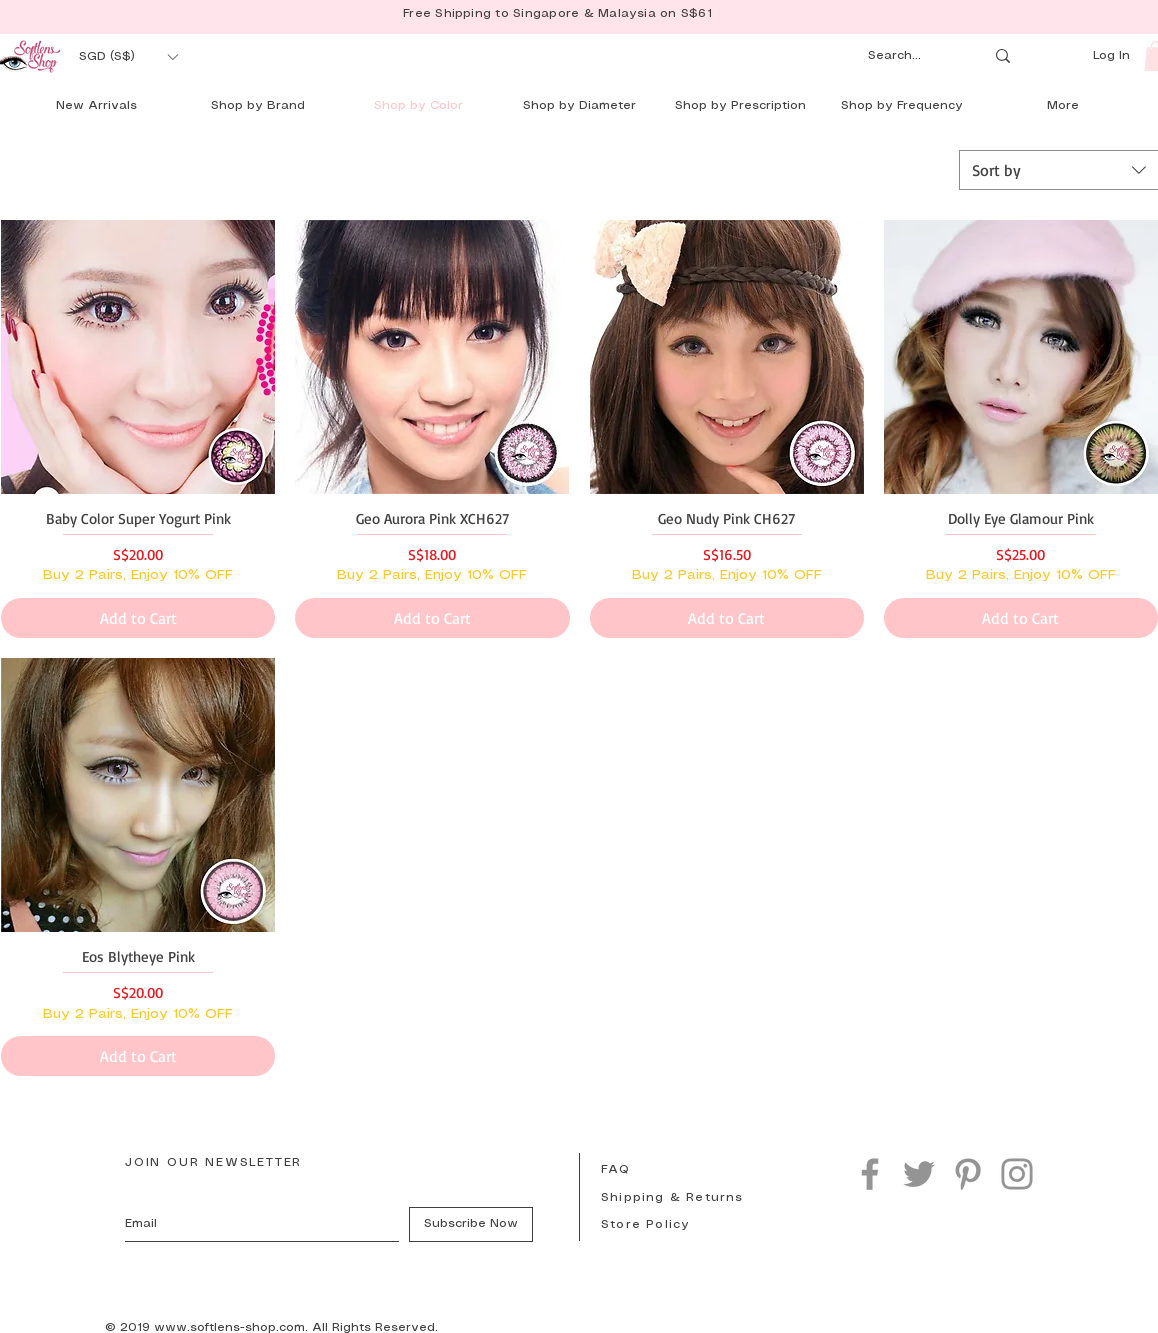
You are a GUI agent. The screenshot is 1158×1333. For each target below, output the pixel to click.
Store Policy (645, 1224)
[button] (128, 56)
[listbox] (128, 56)
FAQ (616, 1169)
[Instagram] (1017, 1174)
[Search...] (906, 56)
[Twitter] (919, 1174)
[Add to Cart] (138, 618)
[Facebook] (870, 1174)
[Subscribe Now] (471, 1224)
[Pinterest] (968, 1174)
